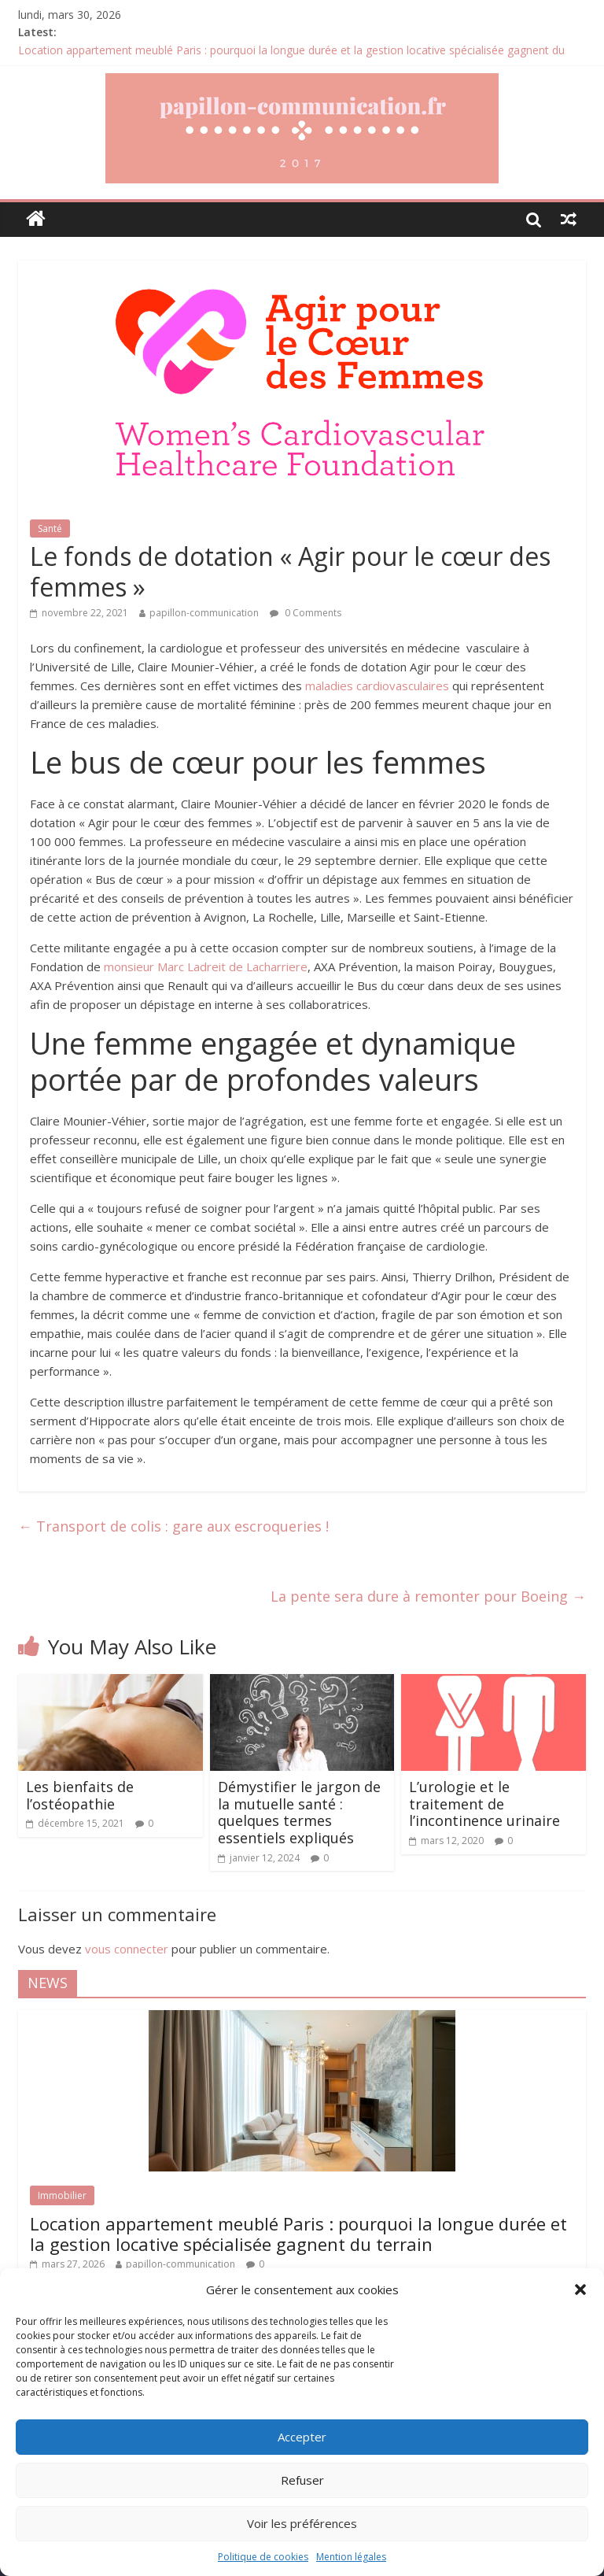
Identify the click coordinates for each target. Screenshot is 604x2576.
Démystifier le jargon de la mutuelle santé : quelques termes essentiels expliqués (299, 1812)
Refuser (302, 2480)
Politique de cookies (263, 2556)
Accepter (302, 2437)
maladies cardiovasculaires (377, 685)
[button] (580, 2289)
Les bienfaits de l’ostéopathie (80, 1795)
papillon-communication (204, 612)
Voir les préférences (302, 2523)
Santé (50, 528)
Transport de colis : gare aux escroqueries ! (173, 1526)
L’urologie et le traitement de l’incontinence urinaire (484, 1803)
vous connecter (126, 1949)
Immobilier (62, 2195)
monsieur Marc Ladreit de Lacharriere (206, 966)
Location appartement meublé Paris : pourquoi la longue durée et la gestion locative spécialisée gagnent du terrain (298, 2234)
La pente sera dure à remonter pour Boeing (428, 1596)
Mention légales (351, 2556)
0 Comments (305, 612)
